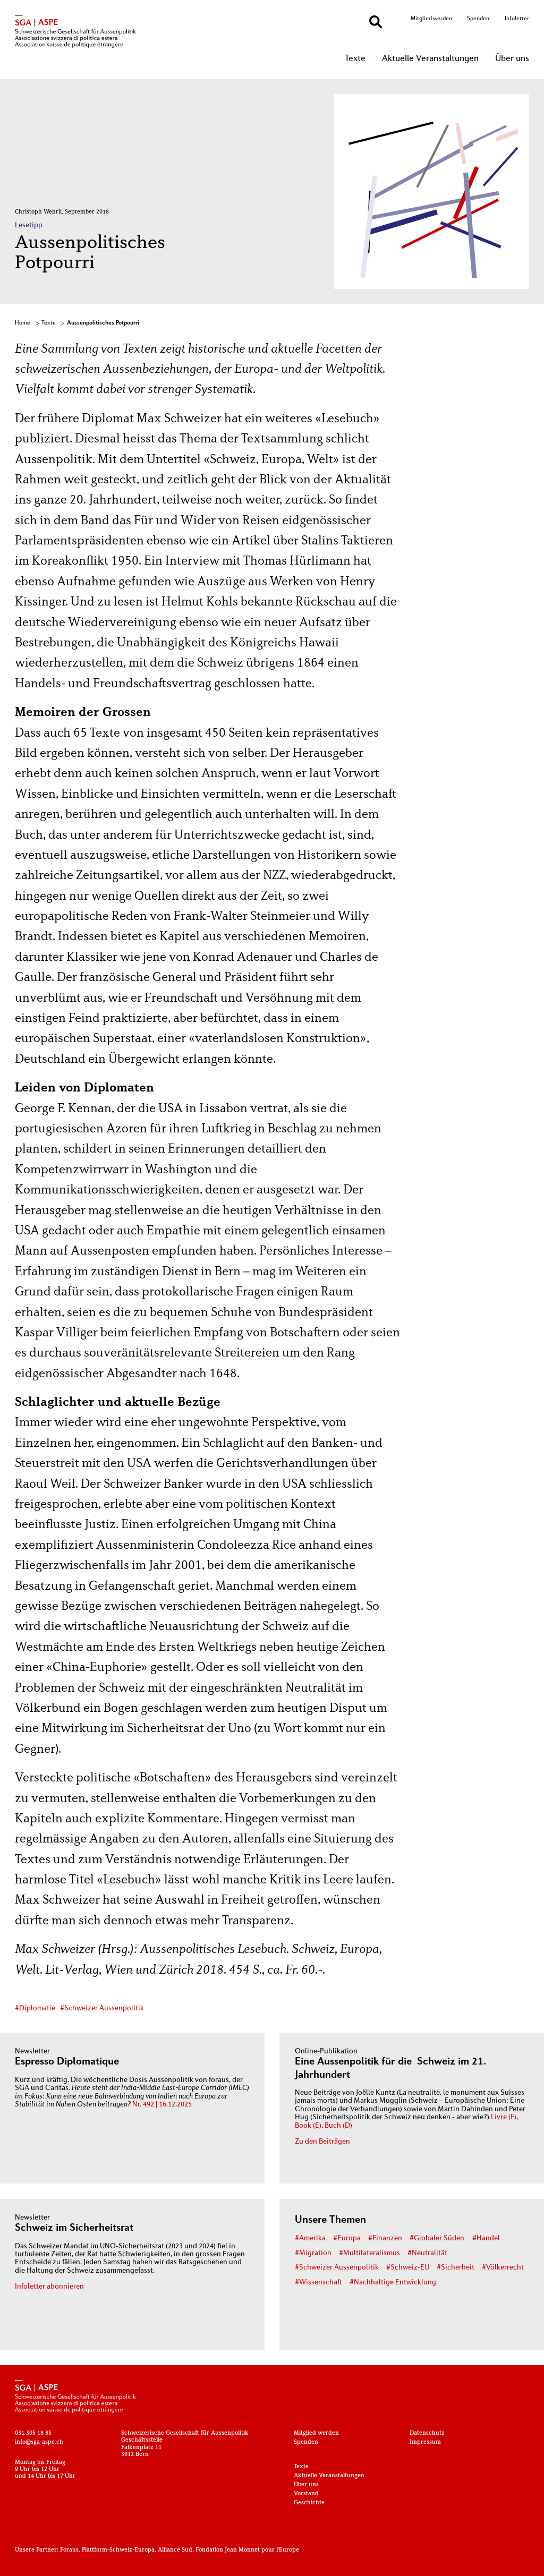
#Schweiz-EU (407, 2267)
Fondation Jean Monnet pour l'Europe (247, 2550)
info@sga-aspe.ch (39, 2442)
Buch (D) (338, 2125)
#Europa (347, 2238)
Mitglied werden (431, 18)
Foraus (69, 2550)
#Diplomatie (35, 2008)
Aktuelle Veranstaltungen (430, 59)
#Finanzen (385, 2238)
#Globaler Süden (437, 2238)
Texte (355, 59)
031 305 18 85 (33, 2433)
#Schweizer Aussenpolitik (102, 2008)
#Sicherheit (455, 2267)
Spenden (478, 18)
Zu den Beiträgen (322, 2141)
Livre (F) (503, 2117)
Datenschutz (427, 2433)
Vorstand (306, 2493)
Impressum (425, 2442)
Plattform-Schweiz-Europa (118, 2550)
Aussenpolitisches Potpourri (103, 323)
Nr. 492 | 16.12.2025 (162, 2104)
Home (22, 323)
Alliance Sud (175, 2550)
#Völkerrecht (503, 2267)
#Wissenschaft (318, 2282)
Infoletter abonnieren (49, 2286)
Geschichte (309, 2502)
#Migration (313, 2253)
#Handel (486, 2238)
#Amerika (310, 2238)
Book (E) (308, 2125)
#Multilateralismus (369, 2253)
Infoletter (517, 18)
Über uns (512, 59)
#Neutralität (427, 2253)
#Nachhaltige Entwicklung (393, 2282)
